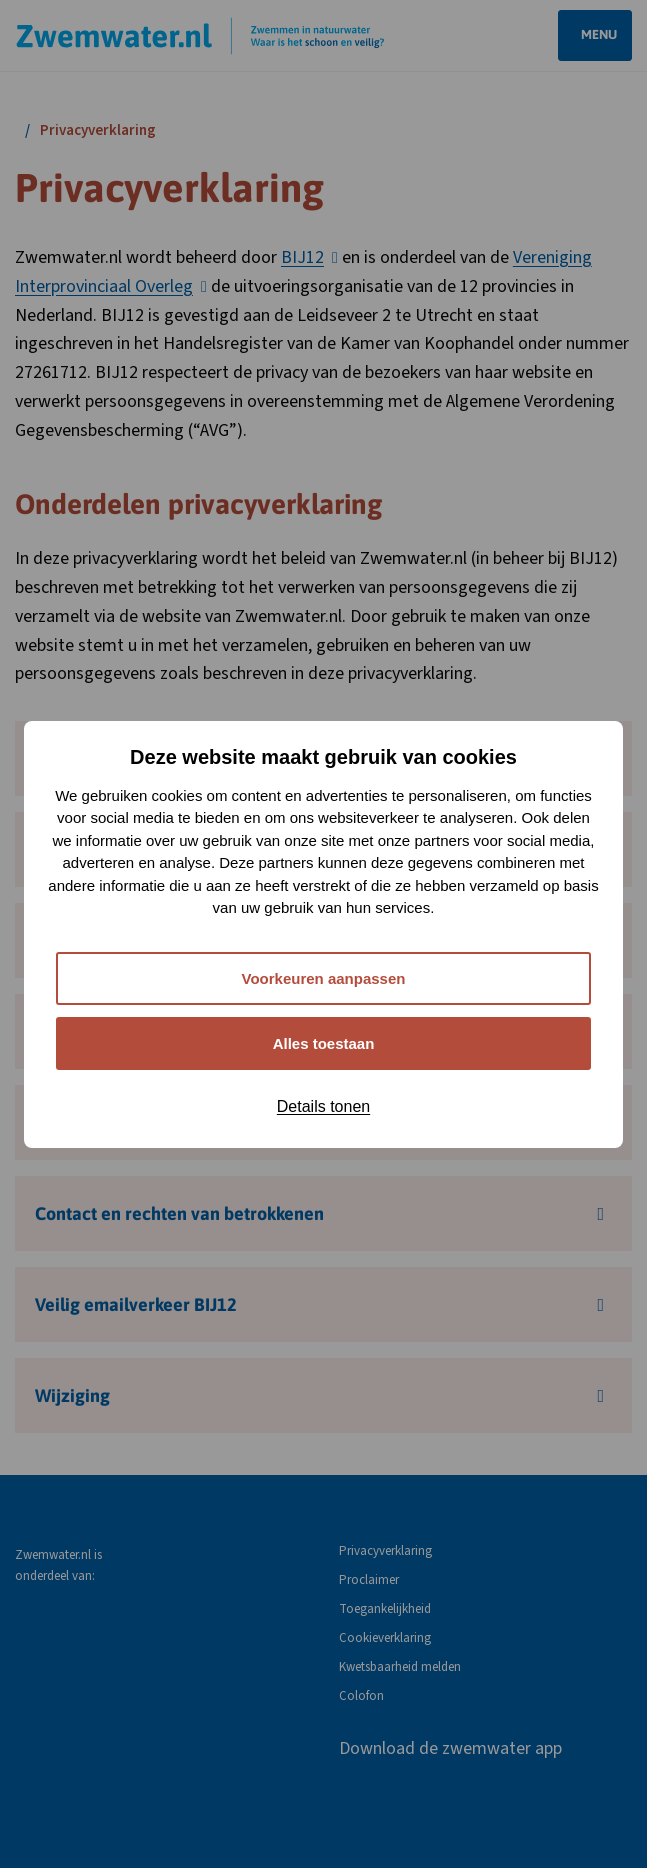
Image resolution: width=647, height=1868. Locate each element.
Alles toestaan (324, 1043)
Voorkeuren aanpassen (324, 978)
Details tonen (323, 1106)
